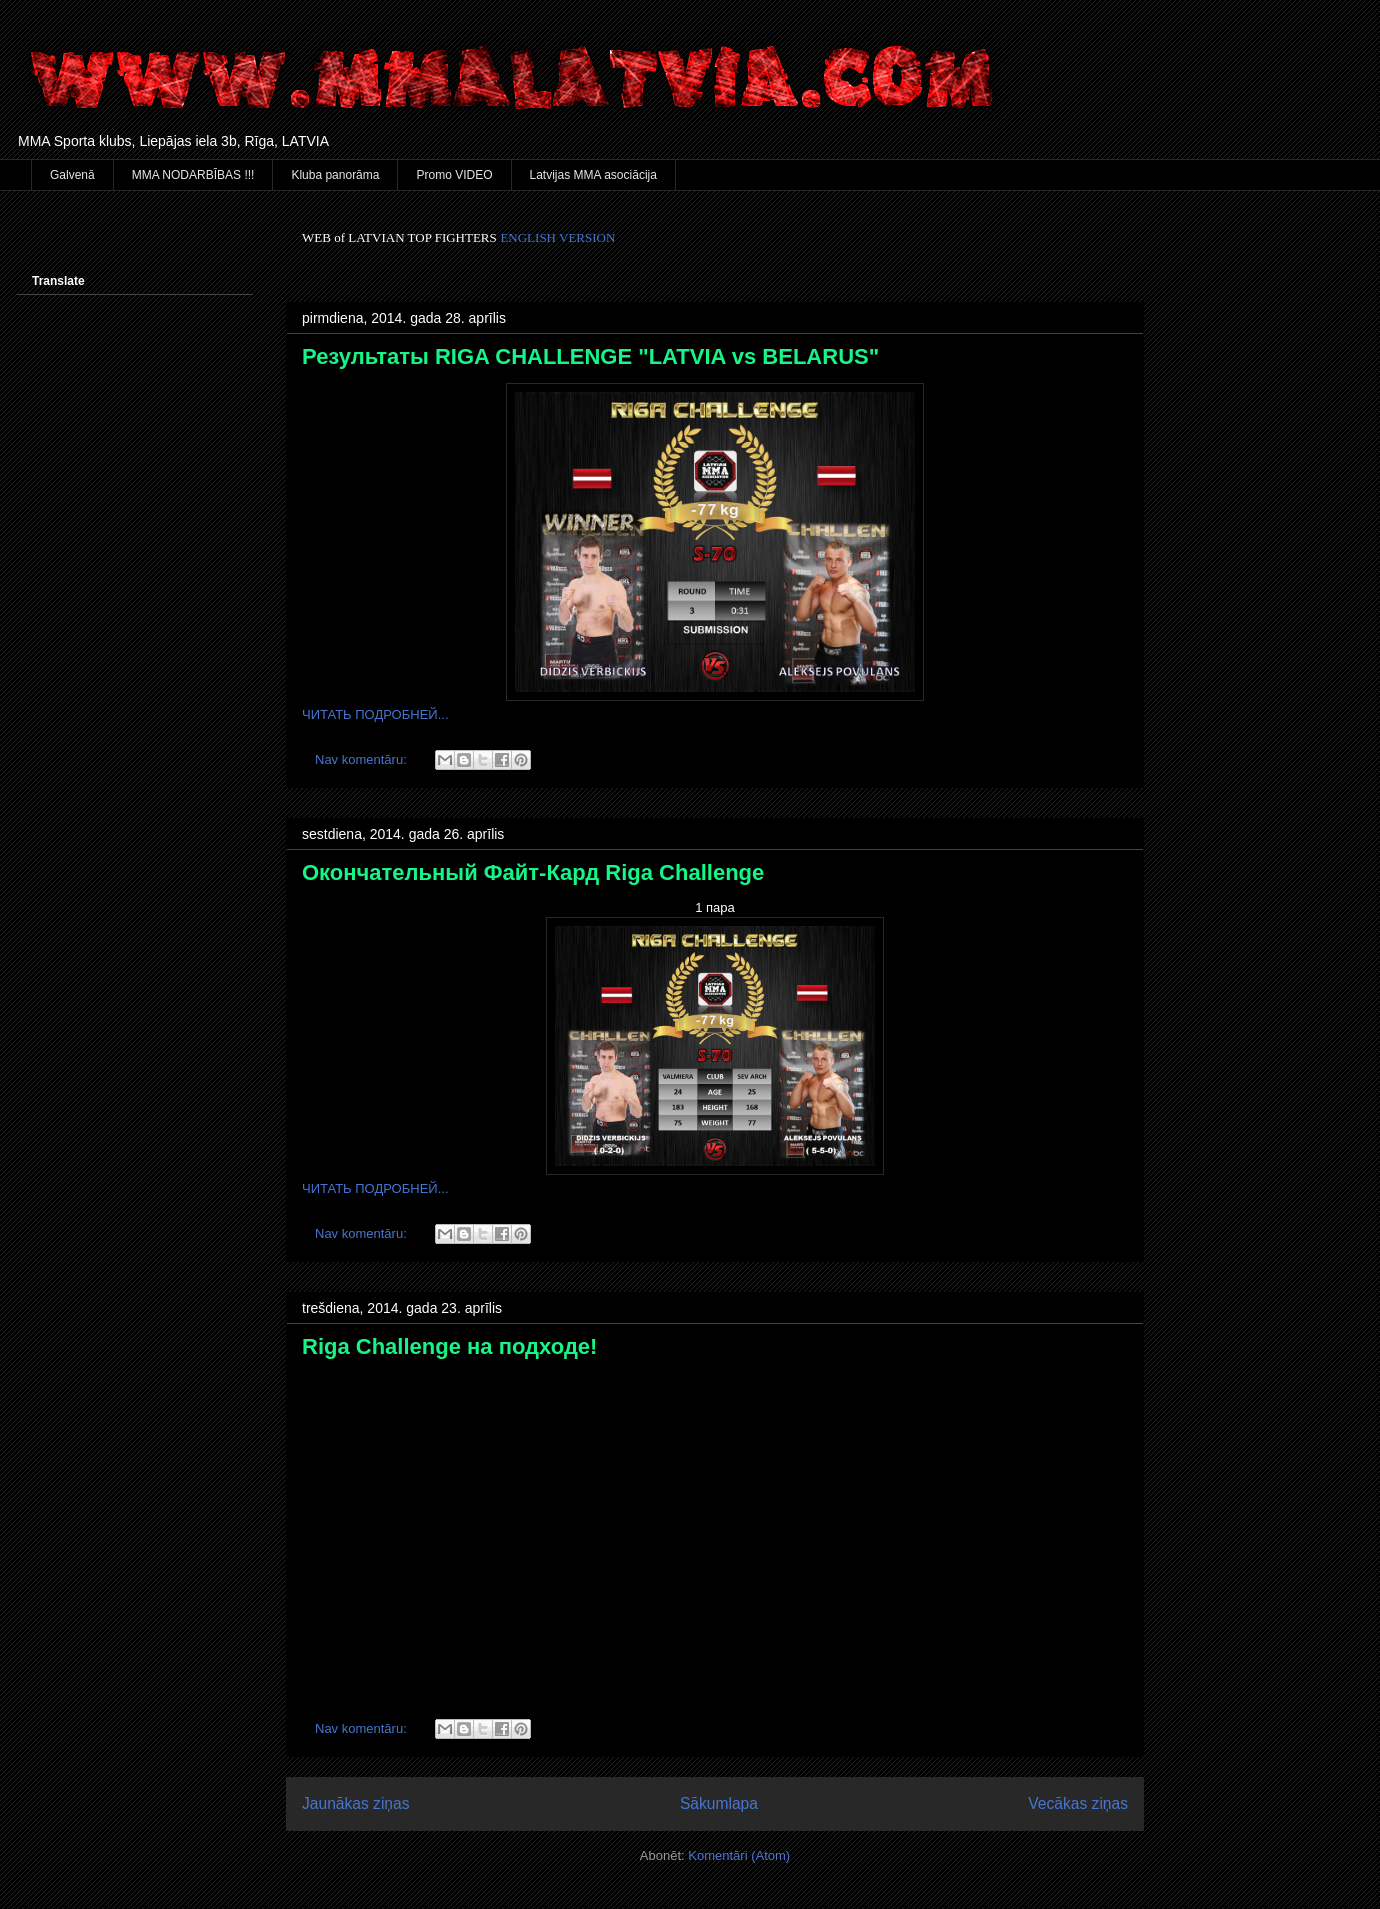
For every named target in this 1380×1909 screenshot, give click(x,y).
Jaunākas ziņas (356, 1803)
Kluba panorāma (335, 175)
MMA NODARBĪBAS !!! (193, 175)
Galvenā (72, 175)
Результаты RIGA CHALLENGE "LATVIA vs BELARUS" (590, 356)
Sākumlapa (719, 1803)
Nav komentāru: (362, 759)
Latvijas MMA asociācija (593, 175)
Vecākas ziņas (1078, 1803)
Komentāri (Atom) (739, 1855)
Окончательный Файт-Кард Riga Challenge (533, 872)
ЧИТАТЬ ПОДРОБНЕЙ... (375, 714)
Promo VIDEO (454, 175)
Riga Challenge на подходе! (449, 1346)
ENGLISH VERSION (557, 237)
